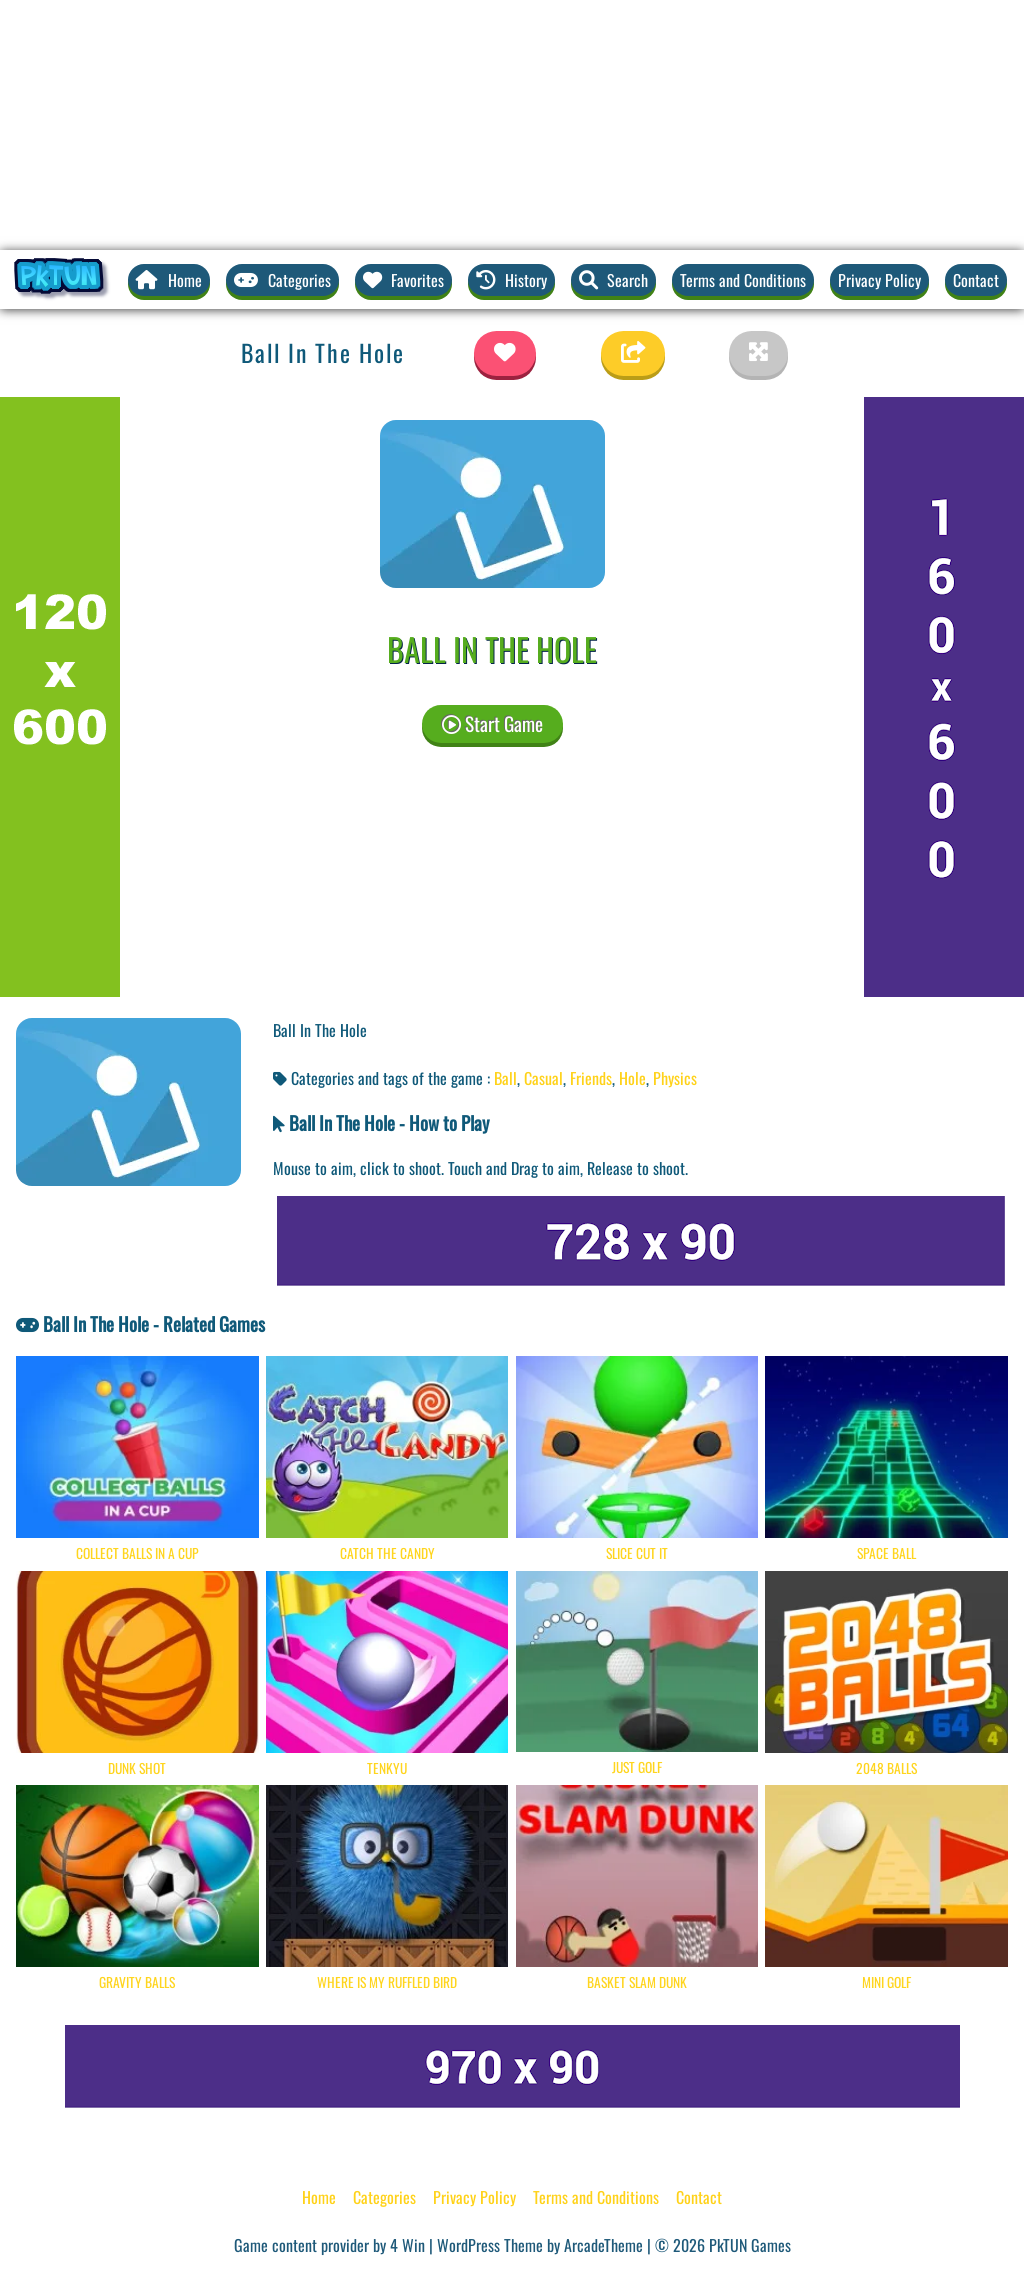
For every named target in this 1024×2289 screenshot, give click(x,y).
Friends (591, 1078)
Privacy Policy (879, 280)
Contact (976, 280)
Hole (632, 1078)
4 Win (407, 2245)
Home (319, 2197)
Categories (384, 2197)
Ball (505, 1078)
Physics (675, 1078)
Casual (543, 1078)
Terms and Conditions (743, 280)
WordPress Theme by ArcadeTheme (540, 2245)
